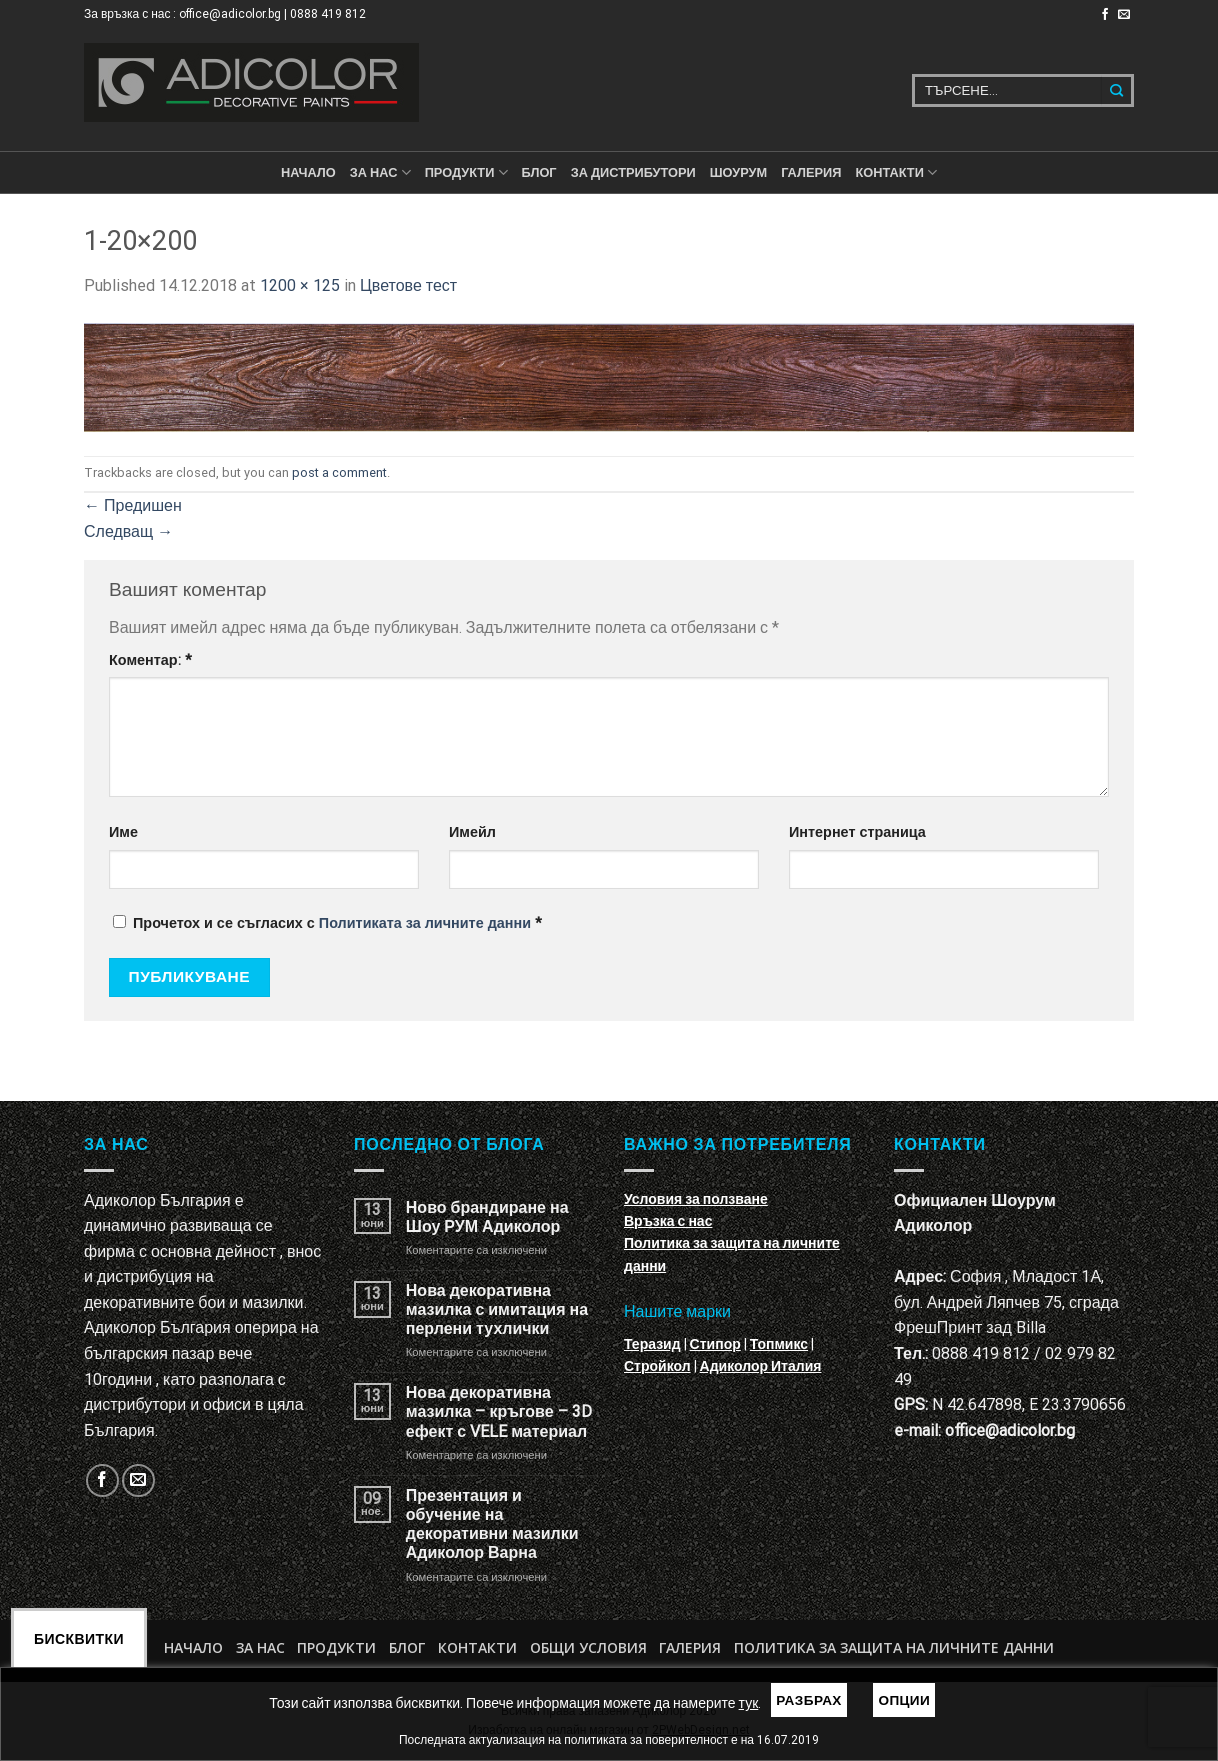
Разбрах (809, 1700)
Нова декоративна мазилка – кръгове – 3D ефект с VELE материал (499, 1411)
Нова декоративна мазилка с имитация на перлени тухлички (497, 1309)
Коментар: (150, 660)
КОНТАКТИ (896, 172)
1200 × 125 (300, 285)
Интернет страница (857, 832)
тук (749, 1703)
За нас (380, 172)
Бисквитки (79, 1639)
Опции (904, 1700)
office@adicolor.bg (1010, 1430)
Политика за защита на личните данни (894, 1647)
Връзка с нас (668, 1221)
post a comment (339, 472)
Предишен (133, 505)
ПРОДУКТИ (466, 172)
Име (123, 832)
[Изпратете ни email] (1124, 15)
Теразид (652, 1344)
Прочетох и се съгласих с (327, 923)
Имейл (472, 832)
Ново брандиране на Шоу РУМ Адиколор (487, 1217)
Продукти (336, 1647)
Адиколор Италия (761, 1366)
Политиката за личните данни (425, 923)
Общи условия (588, 1647)
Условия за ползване (696, 1199)
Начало (308, 172)
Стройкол (657, 1366)
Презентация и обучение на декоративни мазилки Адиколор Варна (492, 1524)
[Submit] (1117, 90)
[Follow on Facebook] (1105, 15)
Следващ (128, 531)
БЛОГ (539, 172)
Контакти (477, 1647)
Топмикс (779, 1344)
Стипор (715, 1344)
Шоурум (738, 172)
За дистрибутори (633, 172)
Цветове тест (408, 285)
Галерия (811, 172)
